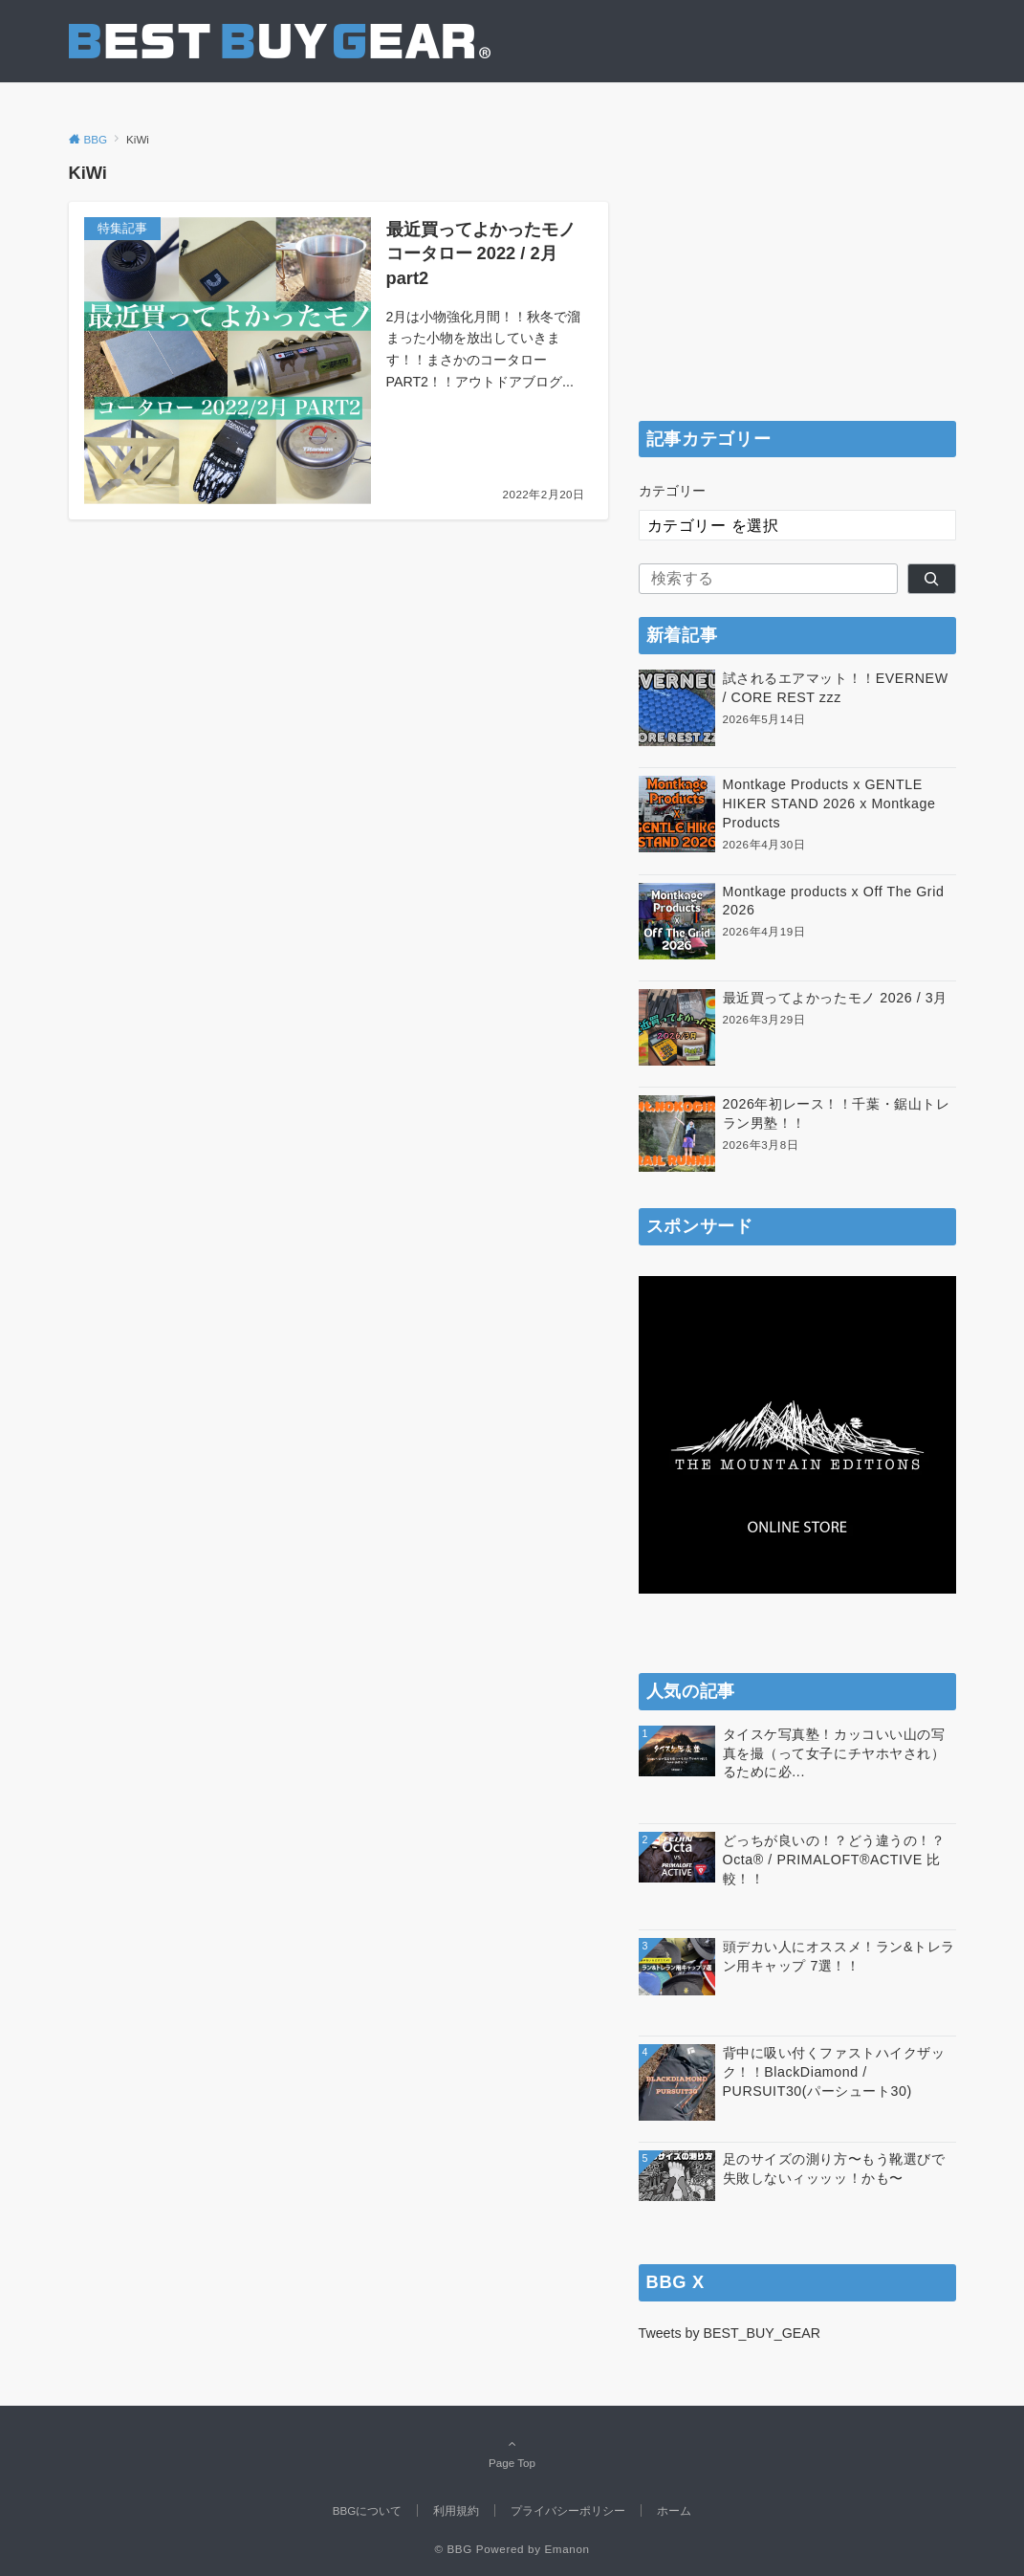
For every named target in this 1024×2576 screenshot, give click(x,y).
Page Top (512, 2452)
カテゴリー (672, 490)
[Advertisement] (797, 278)
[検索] (931, 578)
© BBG (453, 2549)
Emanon (566, 2549)
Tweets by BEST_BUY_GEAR (729, 2333)
